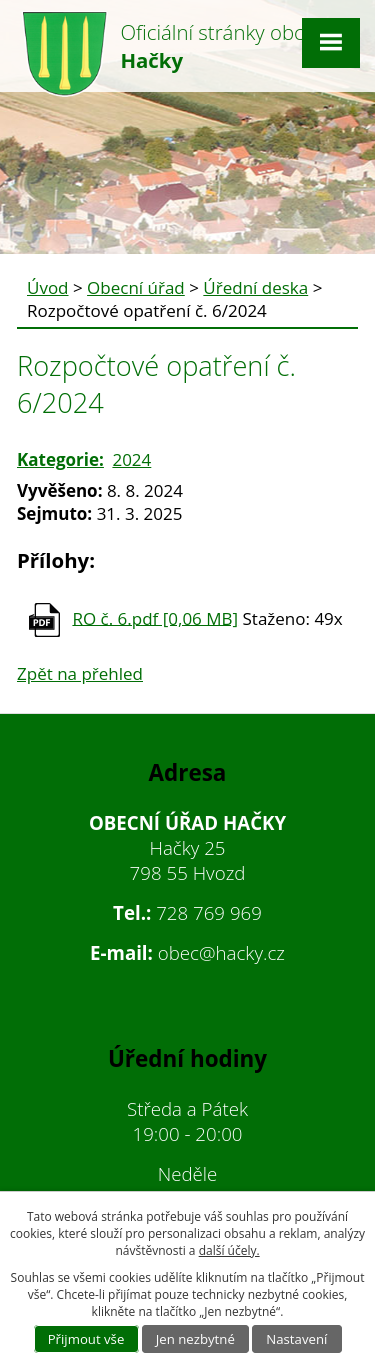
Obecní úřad (136, 287)
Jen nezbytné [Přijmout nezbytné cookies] (195, 1339)
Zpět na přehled (80, 673)
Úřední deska (255, 287)
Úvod (48, 287)
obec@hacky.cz (221, 952)
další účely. (229, 1250)
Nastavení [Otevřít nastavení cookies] (296, 1339)
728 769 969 (209, 912)
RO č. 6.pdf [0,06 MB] (155, 617)
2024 (131, 459)
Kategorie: (60, 459)
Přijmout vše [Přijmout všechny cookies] (86, 1339)
